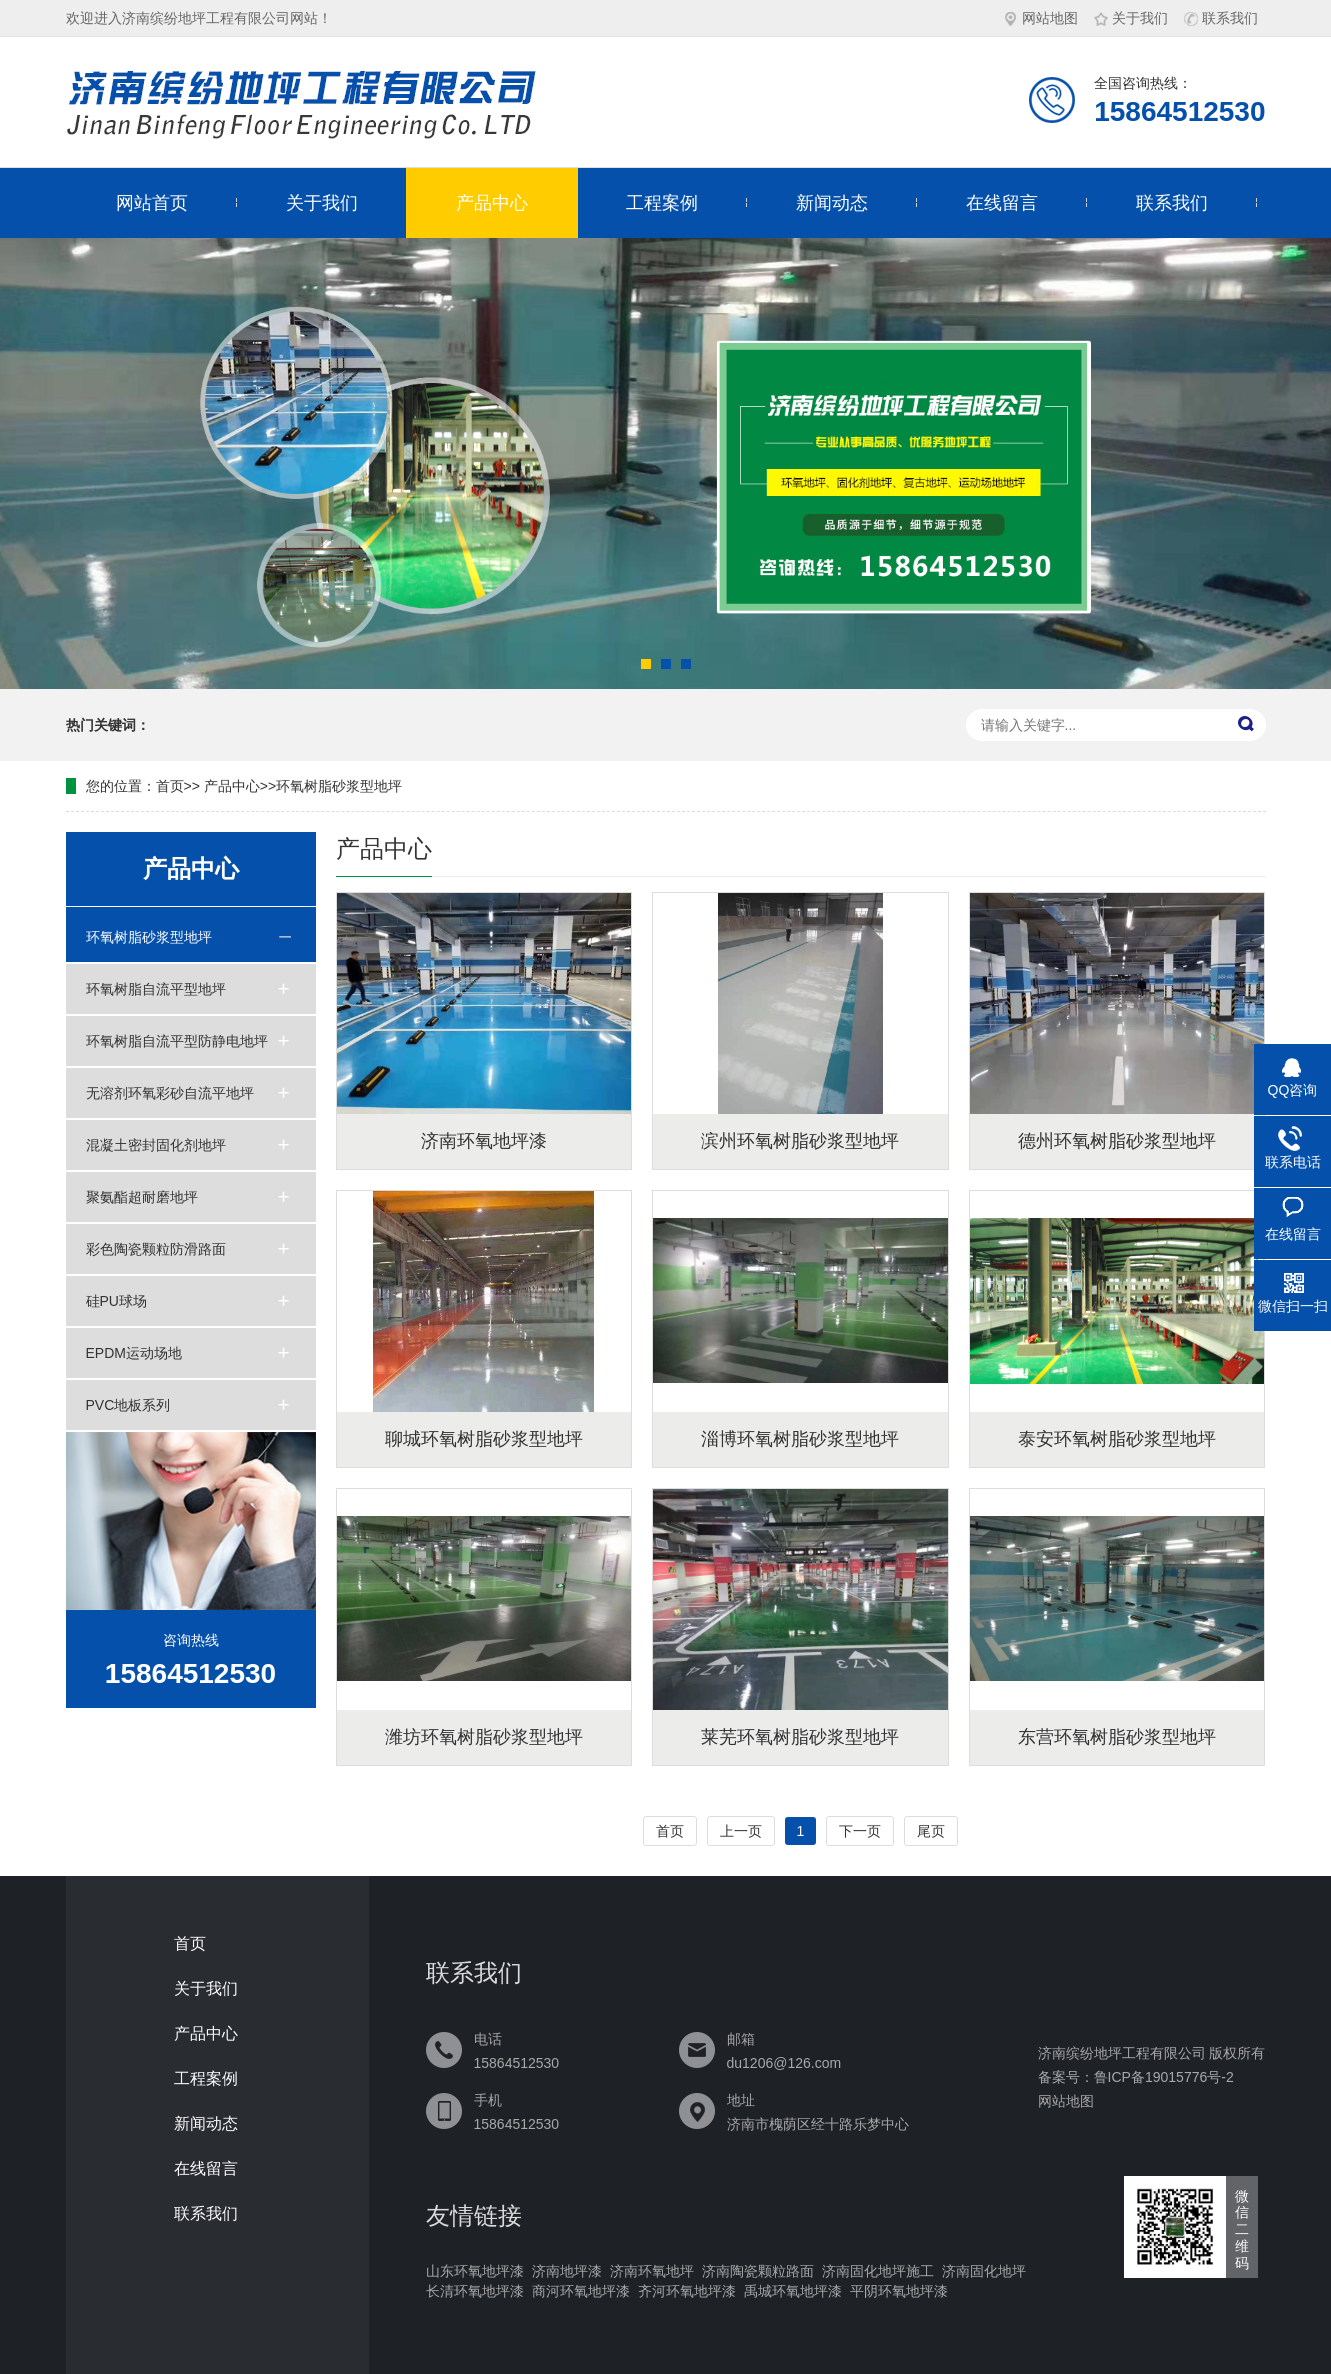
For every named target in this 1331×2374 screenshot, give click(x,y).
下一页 (860, 1831)
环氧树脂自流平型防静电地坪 (177, 1041)
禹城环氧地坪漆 (793, 2291)
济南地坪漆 (567, 2271)
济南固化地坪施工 (878, 2271)
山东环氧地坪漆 (475, 2271)
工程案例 (662, 203)
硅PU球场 (116, 1301)
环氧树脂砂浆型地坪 (339, 786)
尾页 (931, 1831)
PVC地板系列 (128, 1405)
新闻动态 (832, 203)
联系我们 (1221, 18)
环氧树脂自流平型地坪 (156, 989)
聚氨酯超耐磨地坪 (142, 1197)
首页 (170, 786)
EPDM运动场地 (134, 1353)
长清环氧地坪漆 (475, 2291)
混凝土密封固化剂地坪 (156, 1145)
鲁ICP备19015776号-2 (1164, 2077)
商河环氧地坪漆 (581, 2291)
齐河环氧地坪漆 (687, 2291)
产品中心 (492, 203)
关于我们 (1131, 18)
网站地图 (1041, 18)
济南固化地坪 (984, 2271)
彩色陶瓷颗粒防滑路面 (156, 1249)
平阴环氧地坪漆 (899, 2291)
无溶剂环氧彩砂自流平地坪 (170, 1093)
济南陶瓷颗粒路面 (758, 2271)
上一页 (741, 1831)
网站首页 (152, 203)
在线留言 (1002, 203)
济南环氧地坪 (652, 2271)
